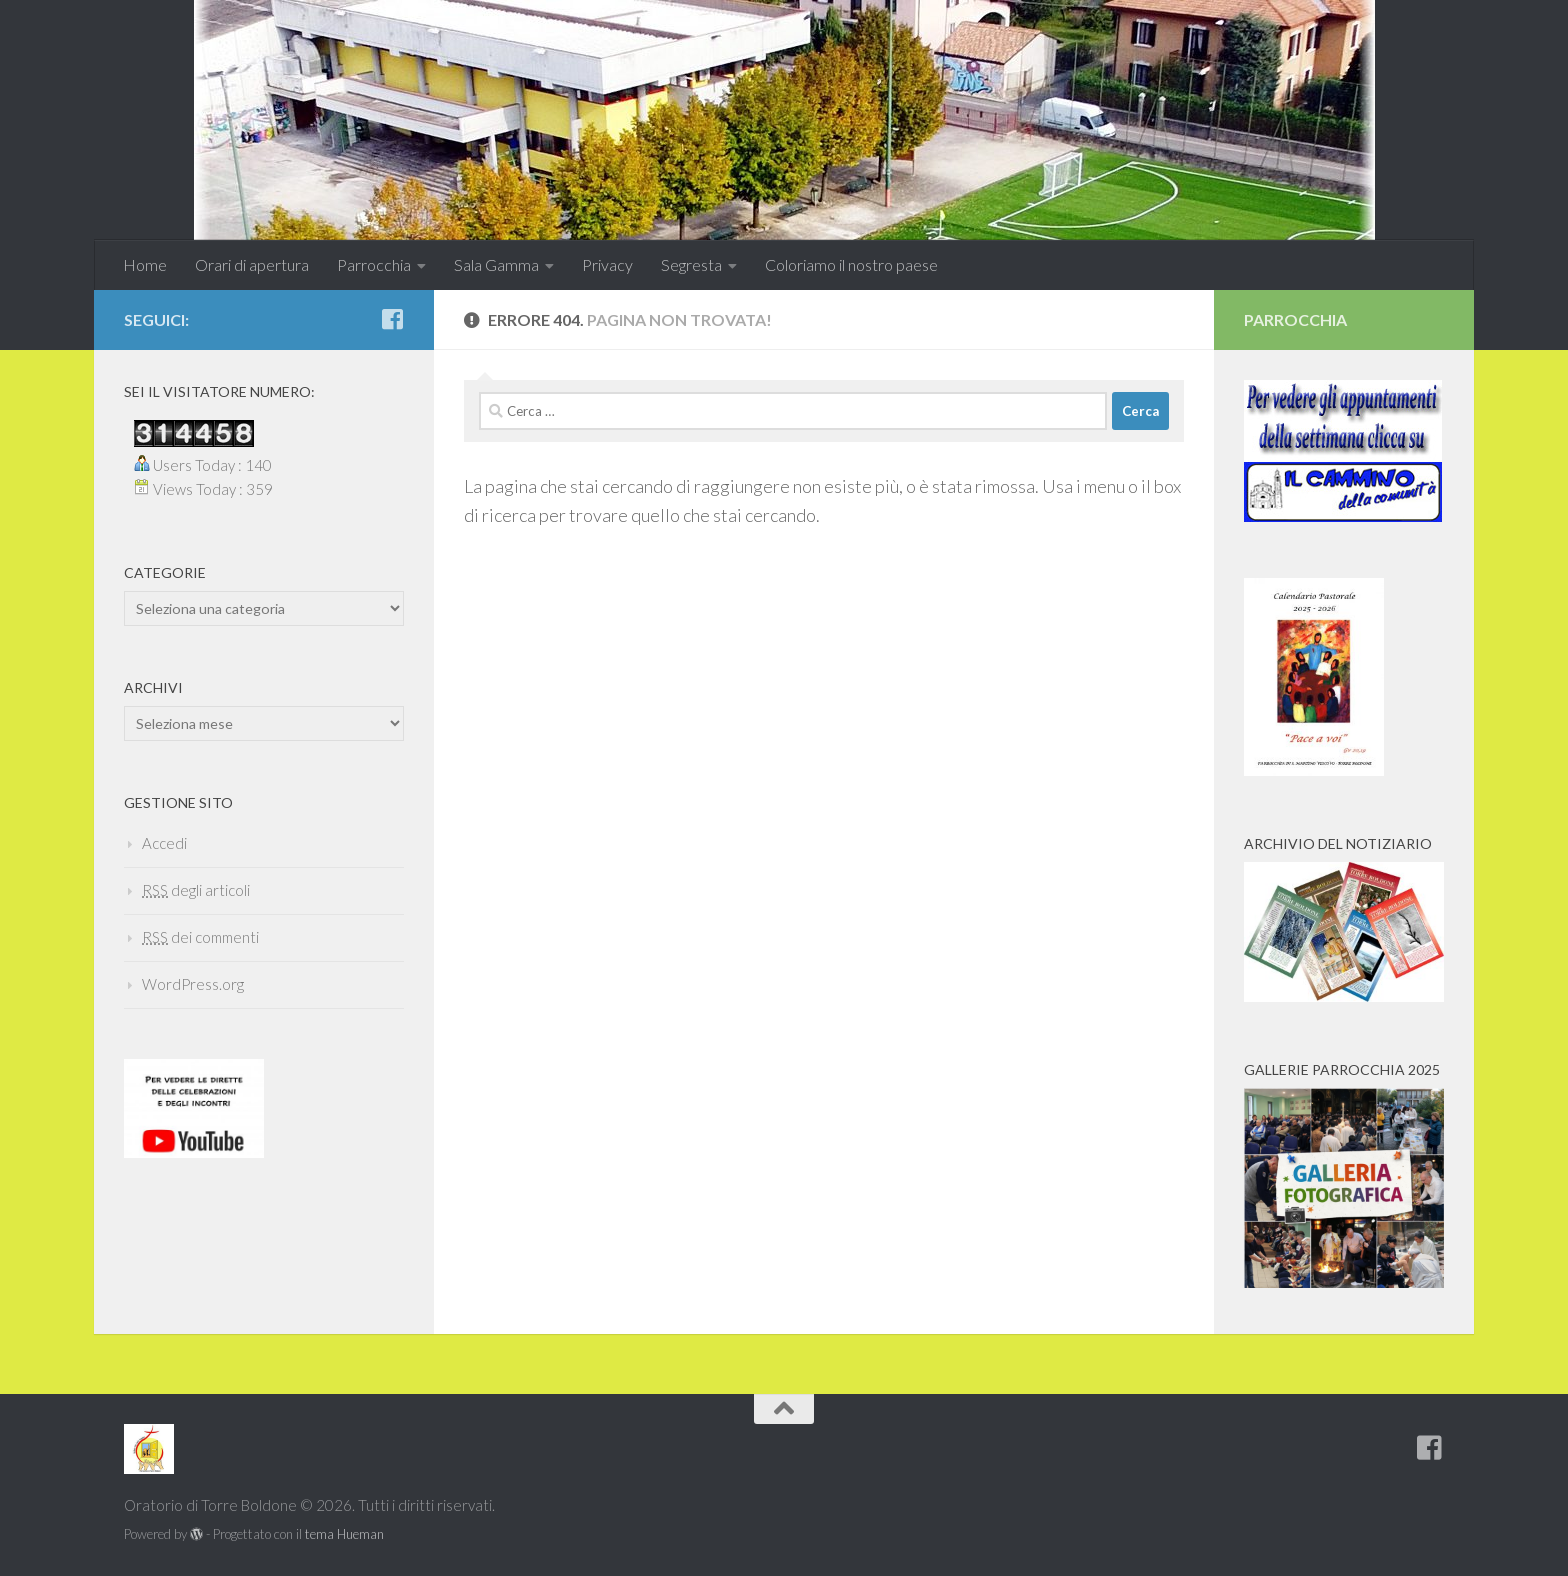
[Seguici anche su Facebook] (392, 319)
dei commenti (200, 937)
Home (145, 264)
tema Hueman (344, 1534)
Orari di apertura (252, 264)
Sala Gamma (496, 264)
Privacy (607, 264)
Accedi (164, 843)
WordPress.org (193, 984)
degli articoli (196, 890)
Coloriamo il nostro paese (851, 264)
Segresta (691, 264)
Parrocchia (374, 264)
